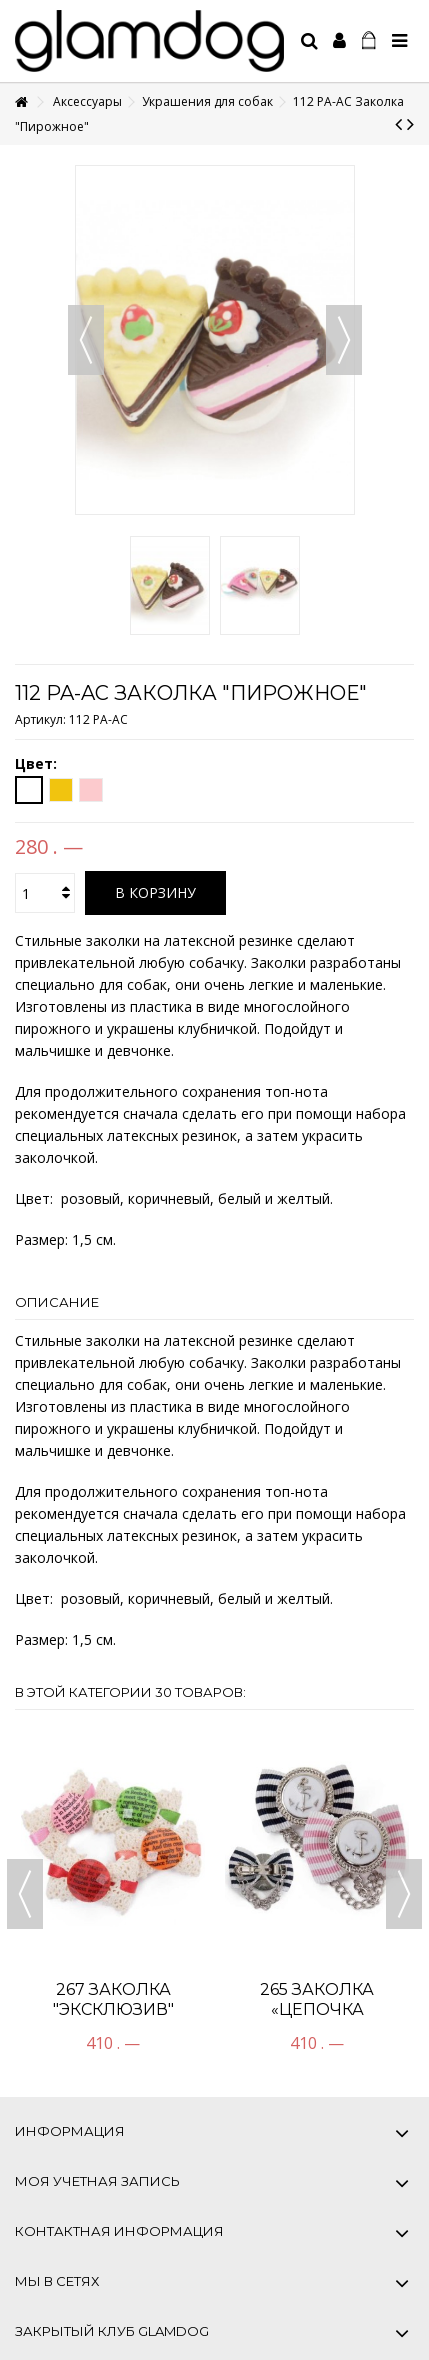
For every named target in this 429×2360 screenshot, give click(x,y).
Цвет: (38, 764)
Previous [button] (25, 1894)
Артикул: (40, 719)
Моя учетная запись (97, 2181)
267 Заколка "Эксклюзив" (113, 1999)
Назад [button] (86, 340)
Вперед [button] (344, 340)
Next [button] (404, 1894)
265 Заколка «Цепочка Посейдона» (317, 2009)
